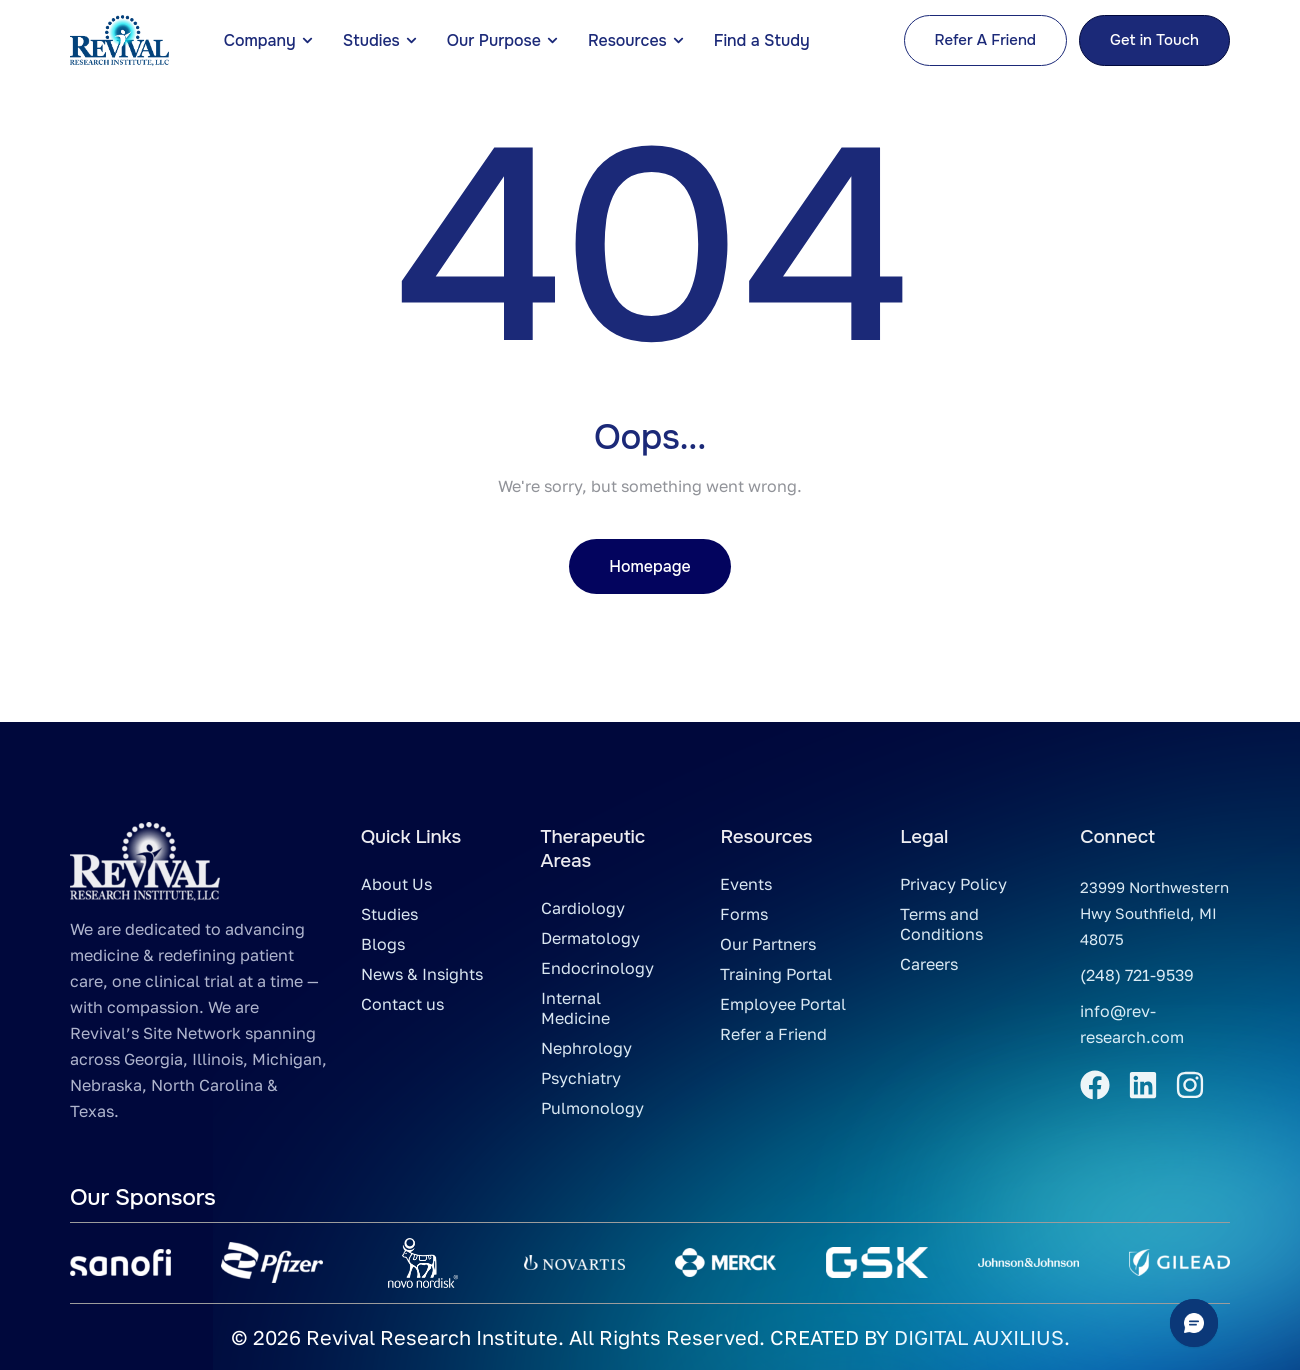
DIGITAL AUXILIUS (979, 1337)
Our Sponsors (142, 1198)
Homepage (649, 566)
